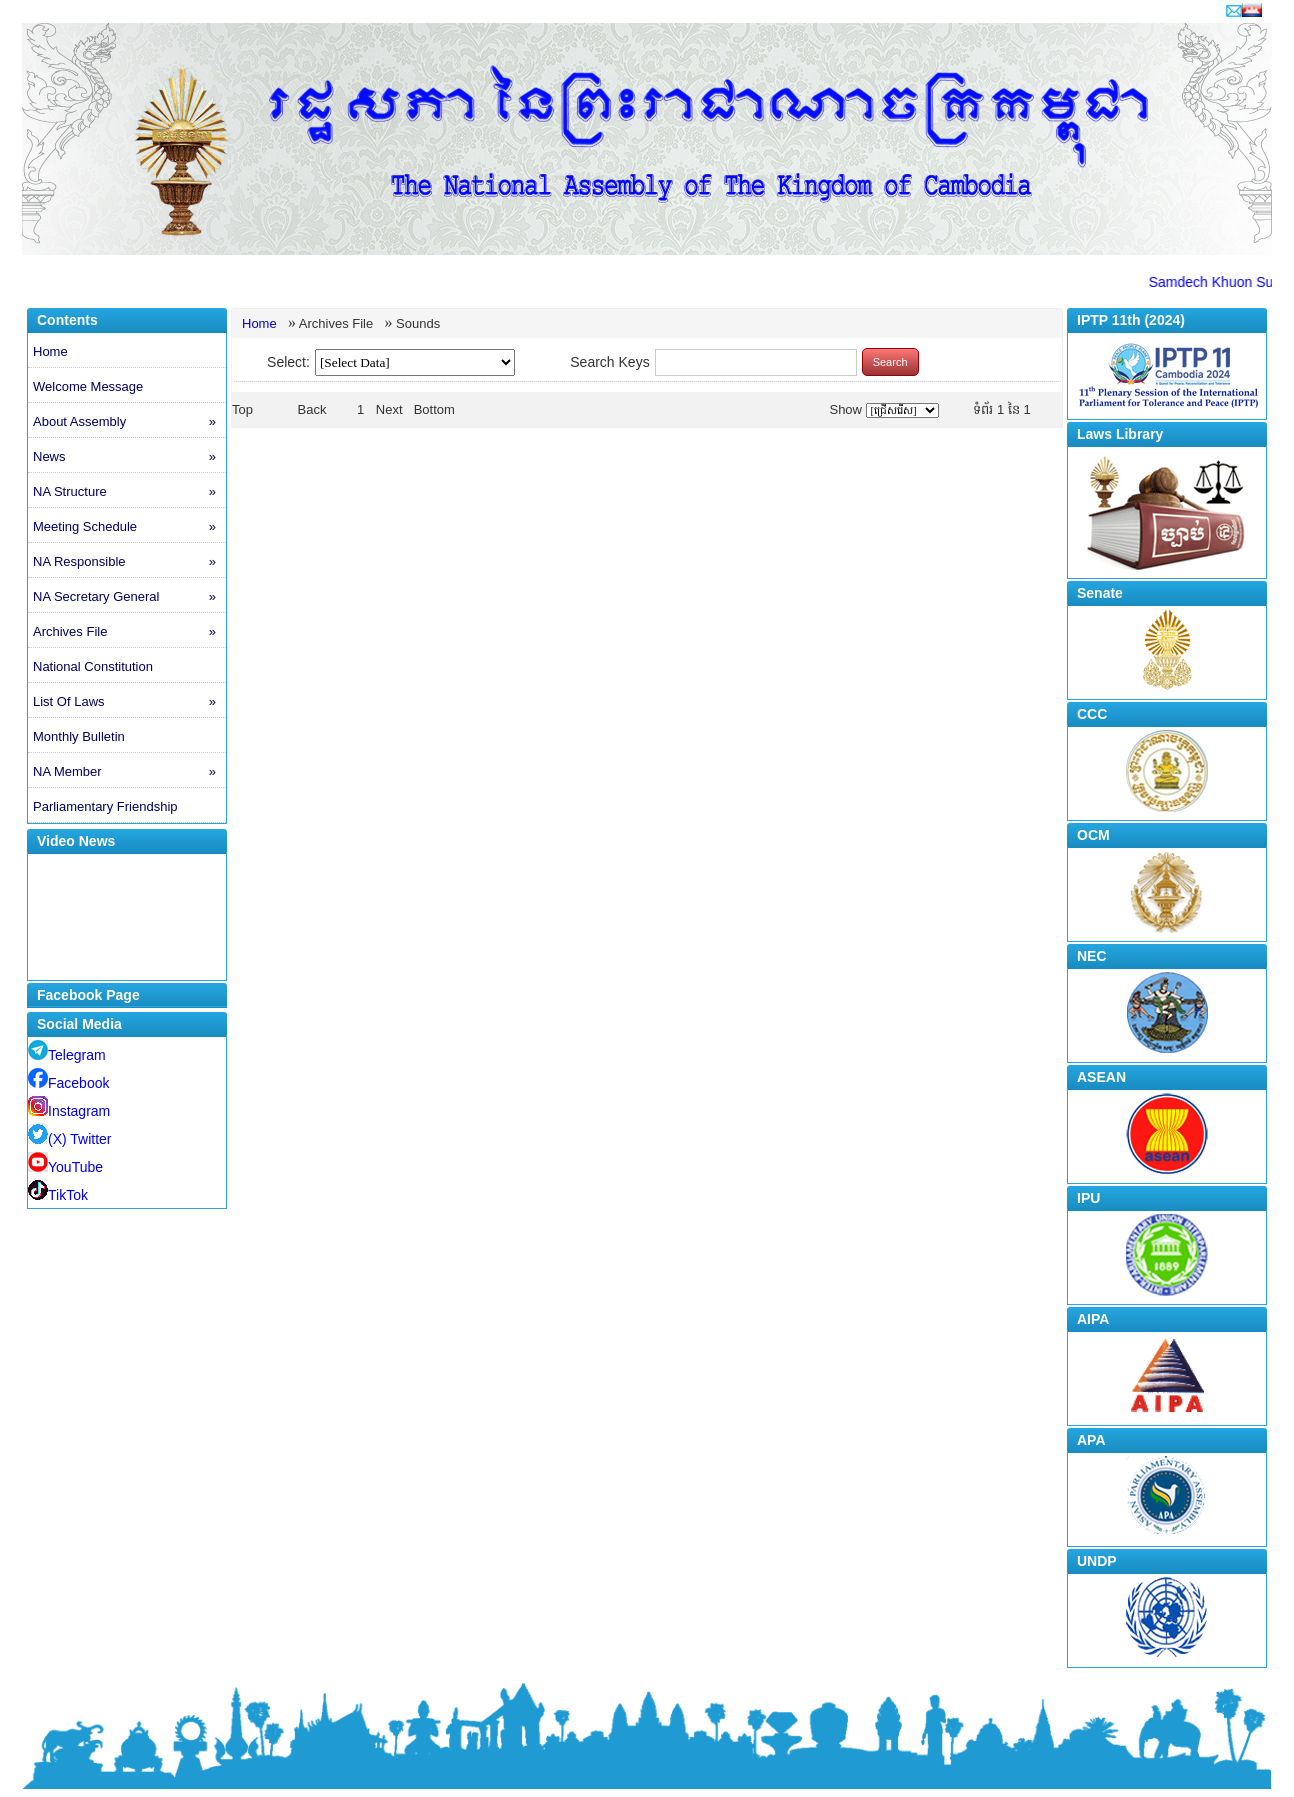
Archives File (129, 632)
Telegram (67, 1055)
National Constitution (93, 666)
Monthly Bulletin (79, 736)
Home (50, 351)
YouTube (65, 1167)
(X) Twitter (70, 1139)
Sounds (418, 323)
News (129, 457)
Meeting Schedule (129, 527)
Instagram (69, 1111)
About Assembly (129, 422)
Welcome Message (88, 386)
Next (389, 409)
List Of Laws (129, 702)
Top (242, 409)
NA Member (129, 772)
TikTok (58, 1195)
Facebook (68, 1083)
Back (312, 409)
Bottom (434, 409)
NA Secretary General (129, 597)
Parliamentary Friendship (105, 806)
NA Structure (129, 492)
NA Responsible (129, 562)
